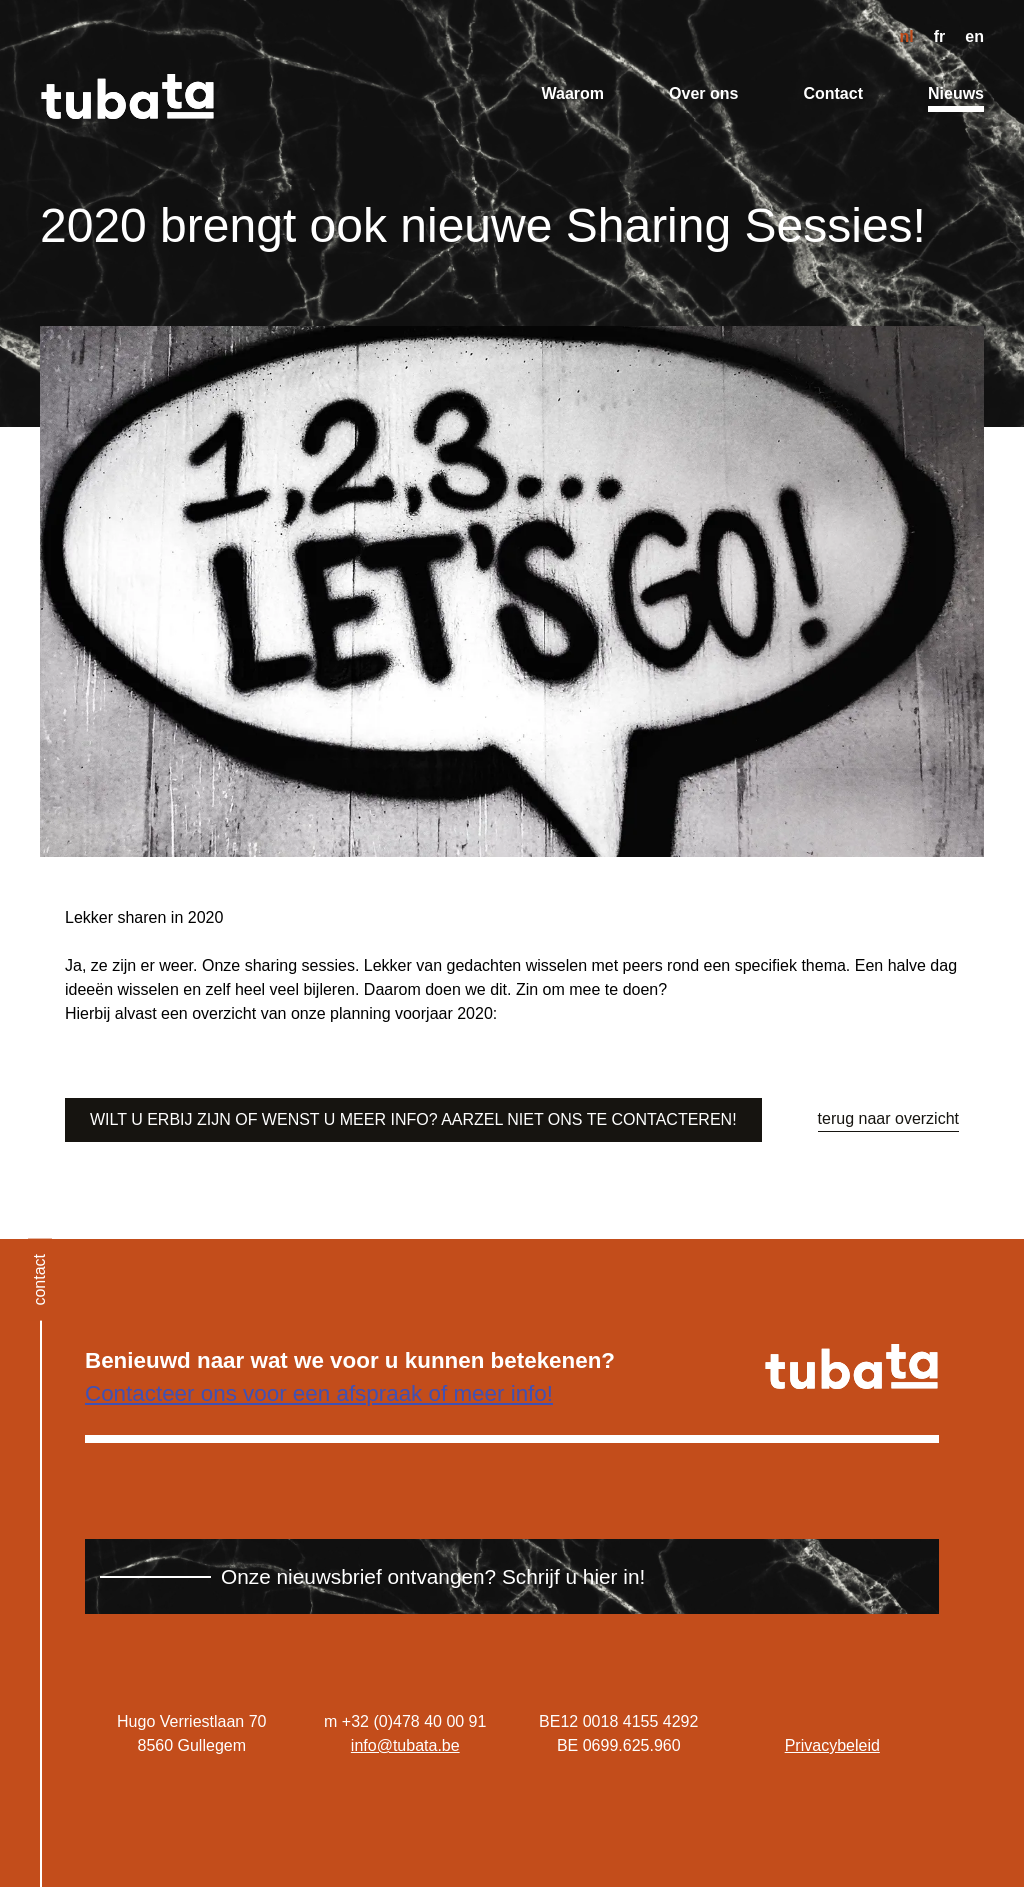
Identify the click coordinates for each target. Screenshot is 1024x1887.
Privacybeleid (832, 1745)
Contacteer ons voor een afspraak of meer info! (319, 1393)
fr (940, 36)
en (974, 36)
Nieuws (956, 93)
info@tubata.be (405, 1745)
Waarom (573, 93)
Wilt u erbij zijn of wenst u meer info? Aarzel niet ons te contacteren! (413, 1119)
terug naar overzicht (888, 1118)
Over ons (703, 93)
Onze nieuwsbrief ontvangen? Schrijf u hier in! (433, 1576)
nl (907, 36)
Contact (833, 93)
